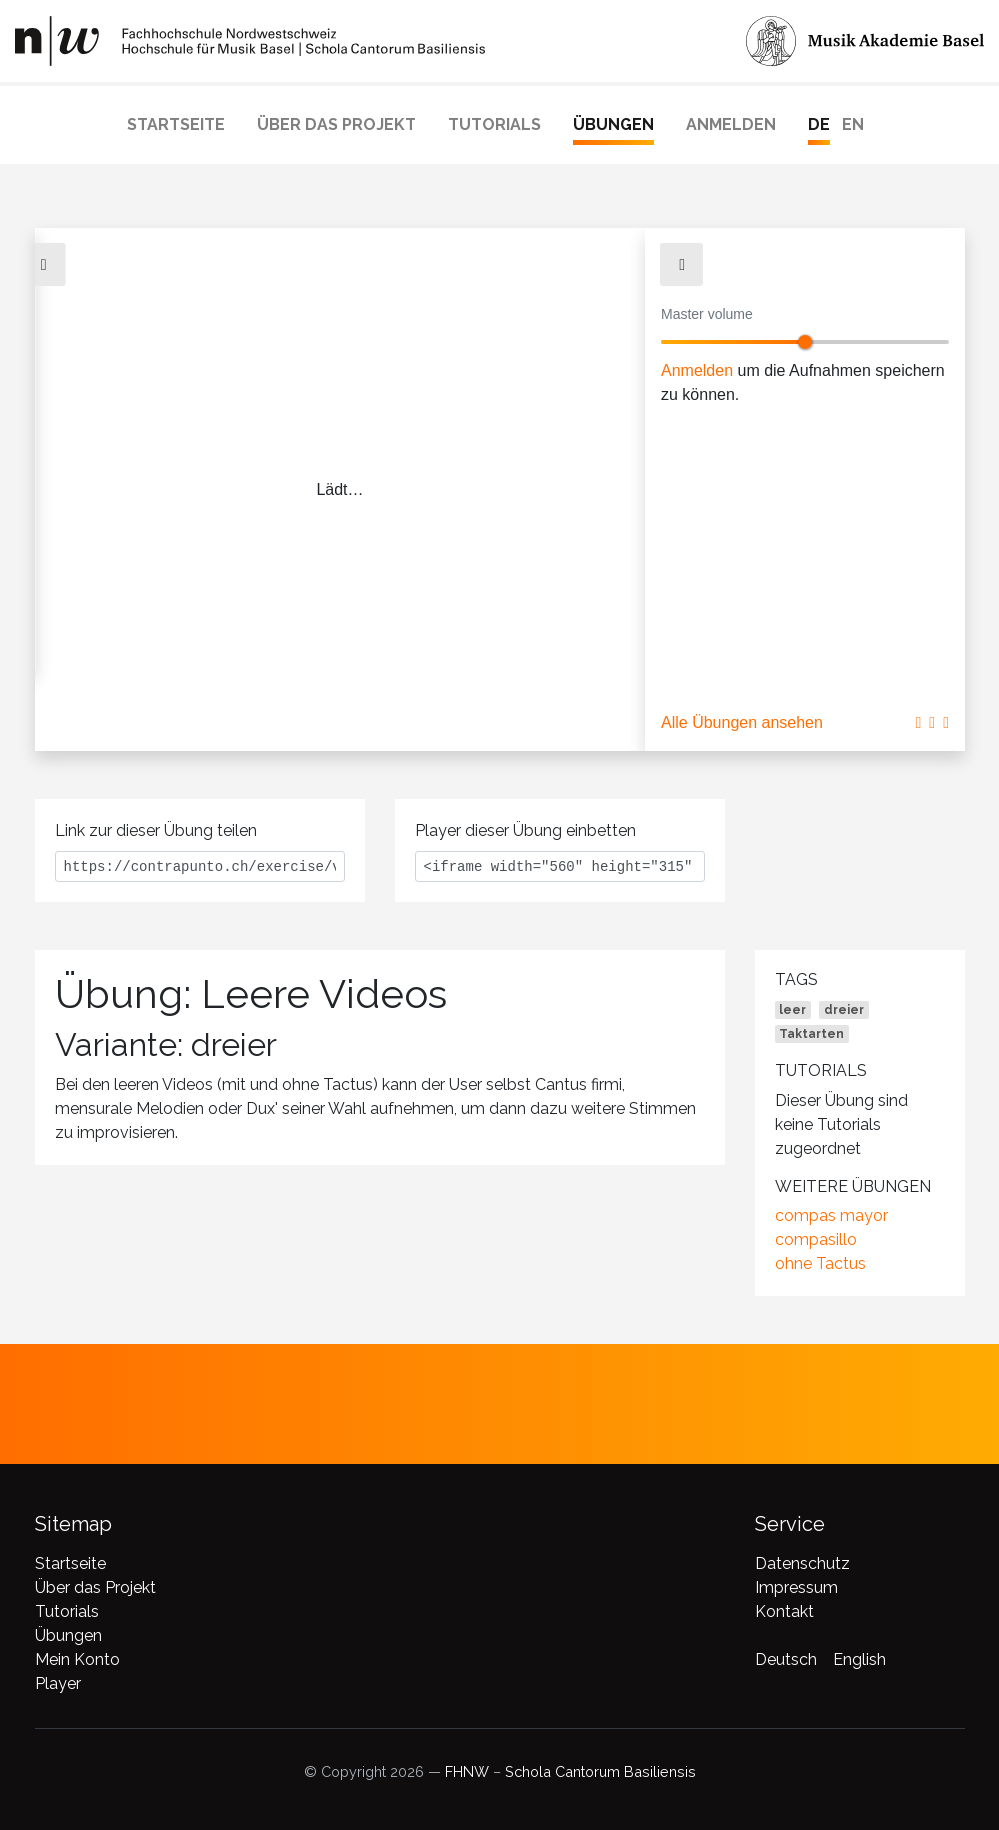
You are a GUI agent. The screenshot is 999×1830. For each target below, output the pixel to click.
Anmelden (731, 124)
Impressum (796, 1587)
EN (853, 124)
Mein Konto (77, 1659)
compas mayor (831, 1215)
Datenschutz (802, 1563)
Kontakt (784, 1611)
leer (792, 1010)
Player (58, 1683)
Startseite (176, 124)
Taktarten (811, 1034)
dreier (844, 1010)
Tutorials (494, 124)
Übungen (613, 124)
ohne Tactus (820, 1263)
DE (819, 124)
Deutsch (786, 1659)
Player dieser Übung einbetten (525, 830)
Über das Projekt (336, 124)
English (859, 1659)
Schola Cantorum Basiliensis (600, 1771)
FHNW (467, 1771)
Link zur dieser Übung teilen (156, 830)
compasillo (816, 1239)
